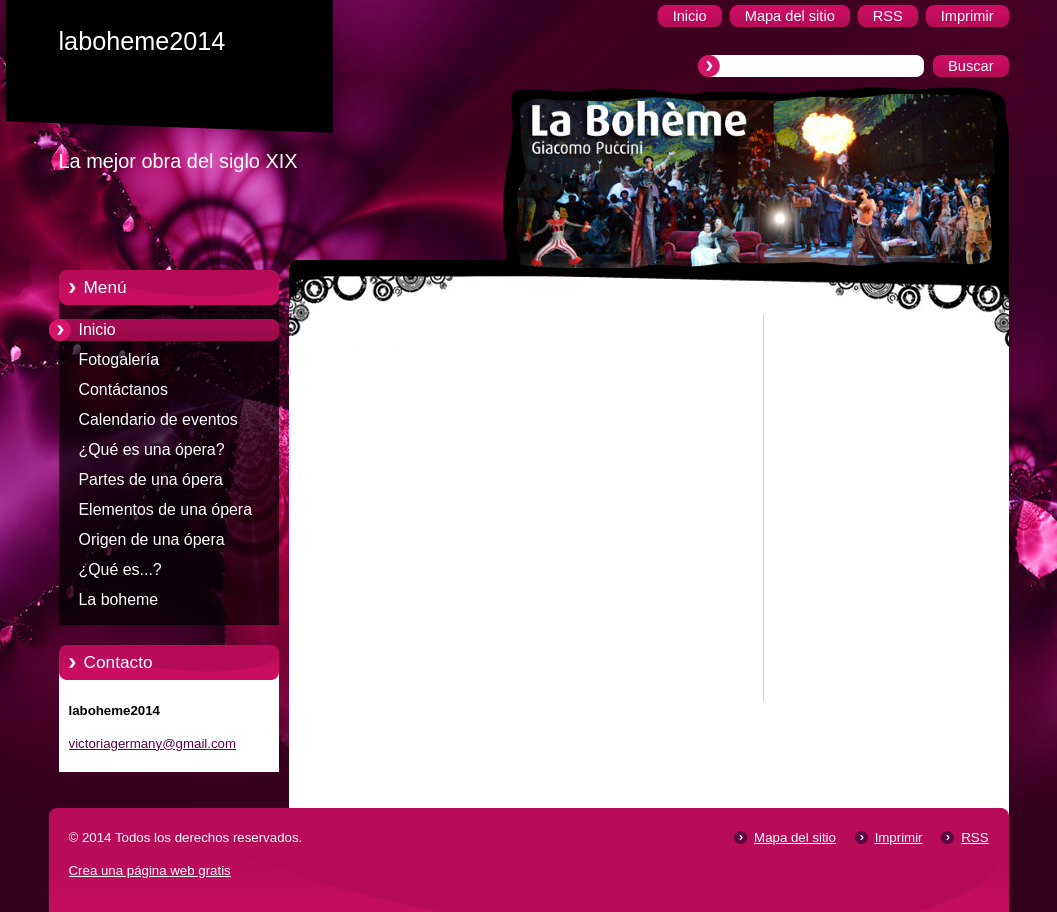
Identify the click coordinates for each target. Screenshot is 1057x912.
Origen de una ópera (152, 539)
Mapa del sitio (795, 837)
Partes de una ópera (151, 479)
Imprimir (899, 837)
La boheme (119, 599)
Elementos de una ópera (166, 509)
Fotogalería (119, 359)
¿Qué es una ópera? (152, 449)
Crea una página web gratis (150, 870)
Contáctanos (123, 389)
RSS (974, 837)
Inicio (97, 329)
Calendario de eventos (158, 419)
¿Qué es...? (120, 569)
